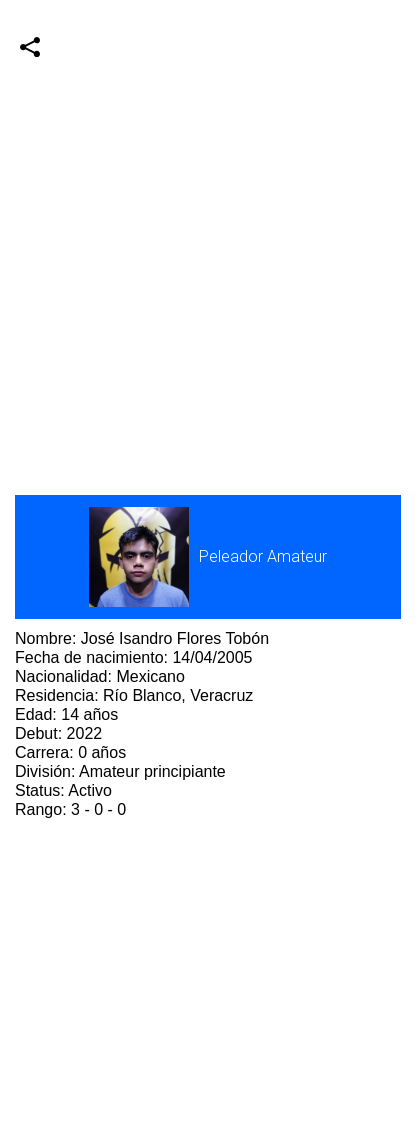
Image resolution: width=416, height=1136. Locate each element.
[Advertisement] (208, 208)
